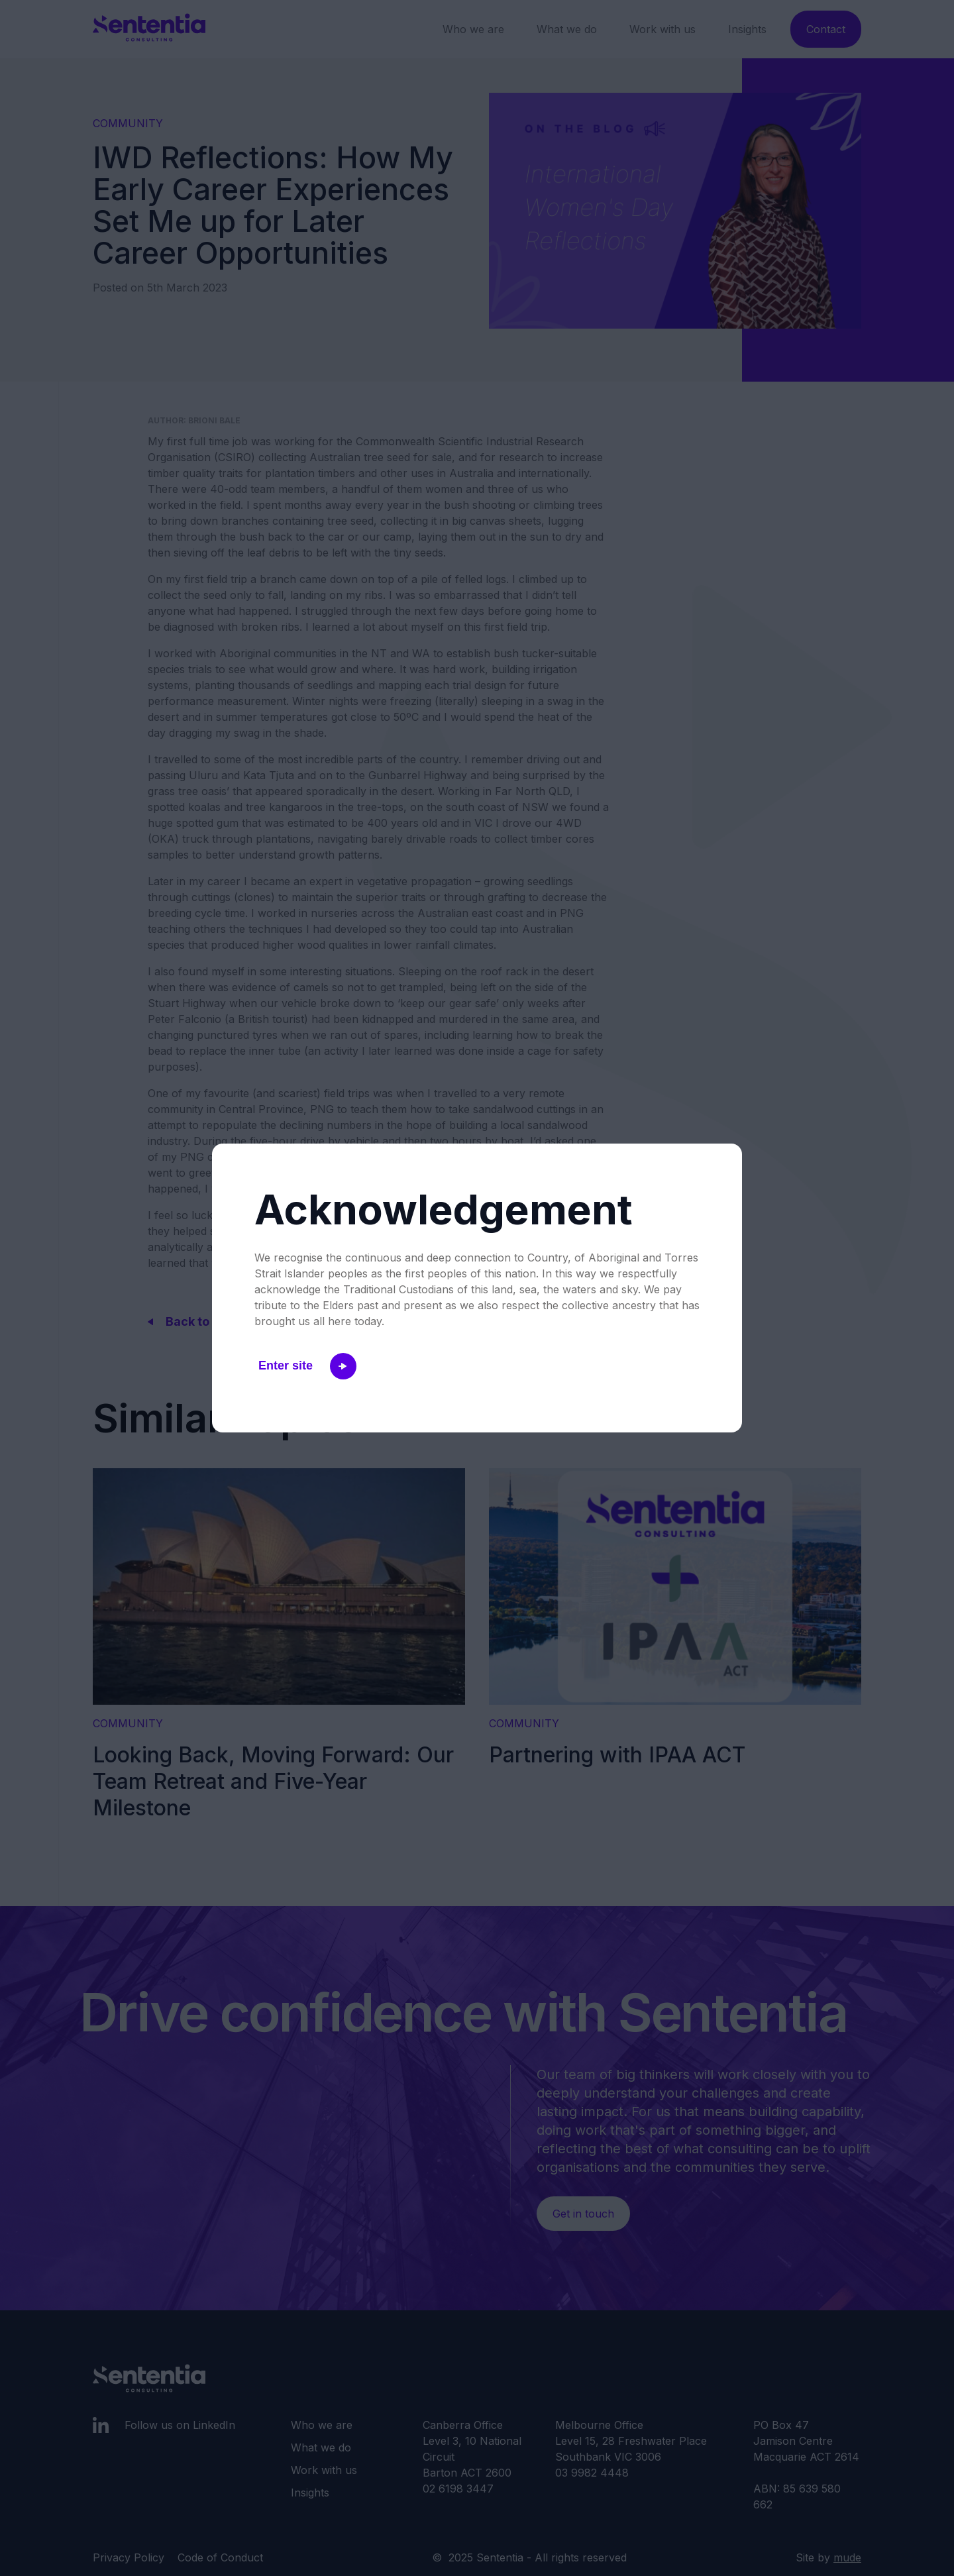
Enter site (307, 1366)
